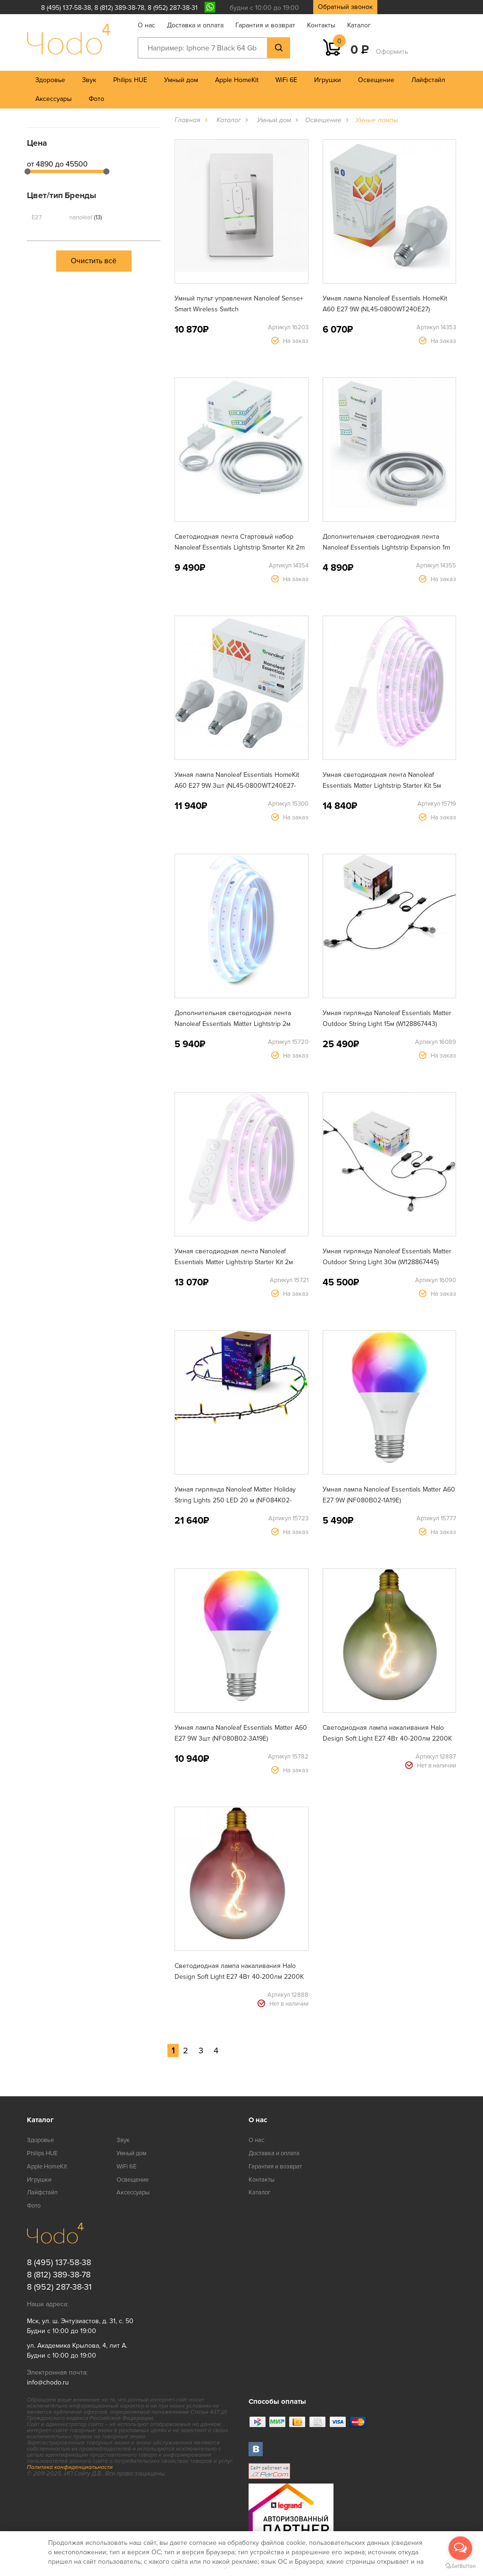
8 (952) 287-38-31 (173, 8)
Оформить (392, 52)
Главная (187, 120)
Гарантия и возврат (265, 25)
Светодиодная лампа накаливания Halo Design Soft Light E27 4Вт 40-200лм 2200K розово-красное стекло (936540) (239, 1977)
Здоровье (50, 80)
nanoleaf (85, 217)
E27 (37, 217)
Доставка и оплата (195, 25)
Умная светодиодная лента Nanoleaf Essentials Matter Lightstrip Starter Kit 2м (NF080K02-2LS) (234, 1262)
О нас (146, 25)
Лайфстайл (428, 80)
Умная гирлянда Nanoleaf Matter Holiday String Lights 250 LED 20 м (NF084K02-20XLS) (235, 1500)
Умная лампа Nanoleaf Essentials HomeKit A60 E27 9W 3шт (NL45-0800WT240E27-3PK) (237, 785)
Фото (96, 99)
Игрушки (327, 80)
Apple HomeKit (236, 80)
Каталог (359, 25)
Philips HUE (130, 80)
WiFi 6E (286, 80)
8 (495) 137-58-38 (66, 8)
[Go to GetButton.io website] (460, 2566)
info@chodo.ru (48, 2382)
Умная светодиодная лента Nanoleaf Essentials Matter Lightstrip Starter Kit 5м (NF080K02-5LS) (382, 785)
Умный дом (181, 80)
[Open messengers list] (460, 2548)
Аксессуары (53, 99)
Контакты (321, 25)
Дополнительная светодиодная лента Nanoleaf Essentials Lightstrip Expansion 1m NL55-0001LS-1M (386, 547)
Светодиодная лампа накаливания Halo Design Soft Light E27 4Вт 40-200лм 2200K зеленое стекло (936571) (387, 1738)
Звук (89, 80)
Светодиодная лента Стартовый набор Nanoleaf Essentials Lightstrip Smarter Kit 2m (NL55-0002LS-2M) (240, 547)
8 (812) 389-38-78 (119, 8)
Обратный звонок (345, 7)
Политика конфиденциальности (70, 2467)
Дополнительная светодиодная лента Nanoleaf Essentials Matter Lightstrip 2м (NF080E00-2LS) (233, 1024)
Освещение (376, 80)
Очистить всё (94, 261)
